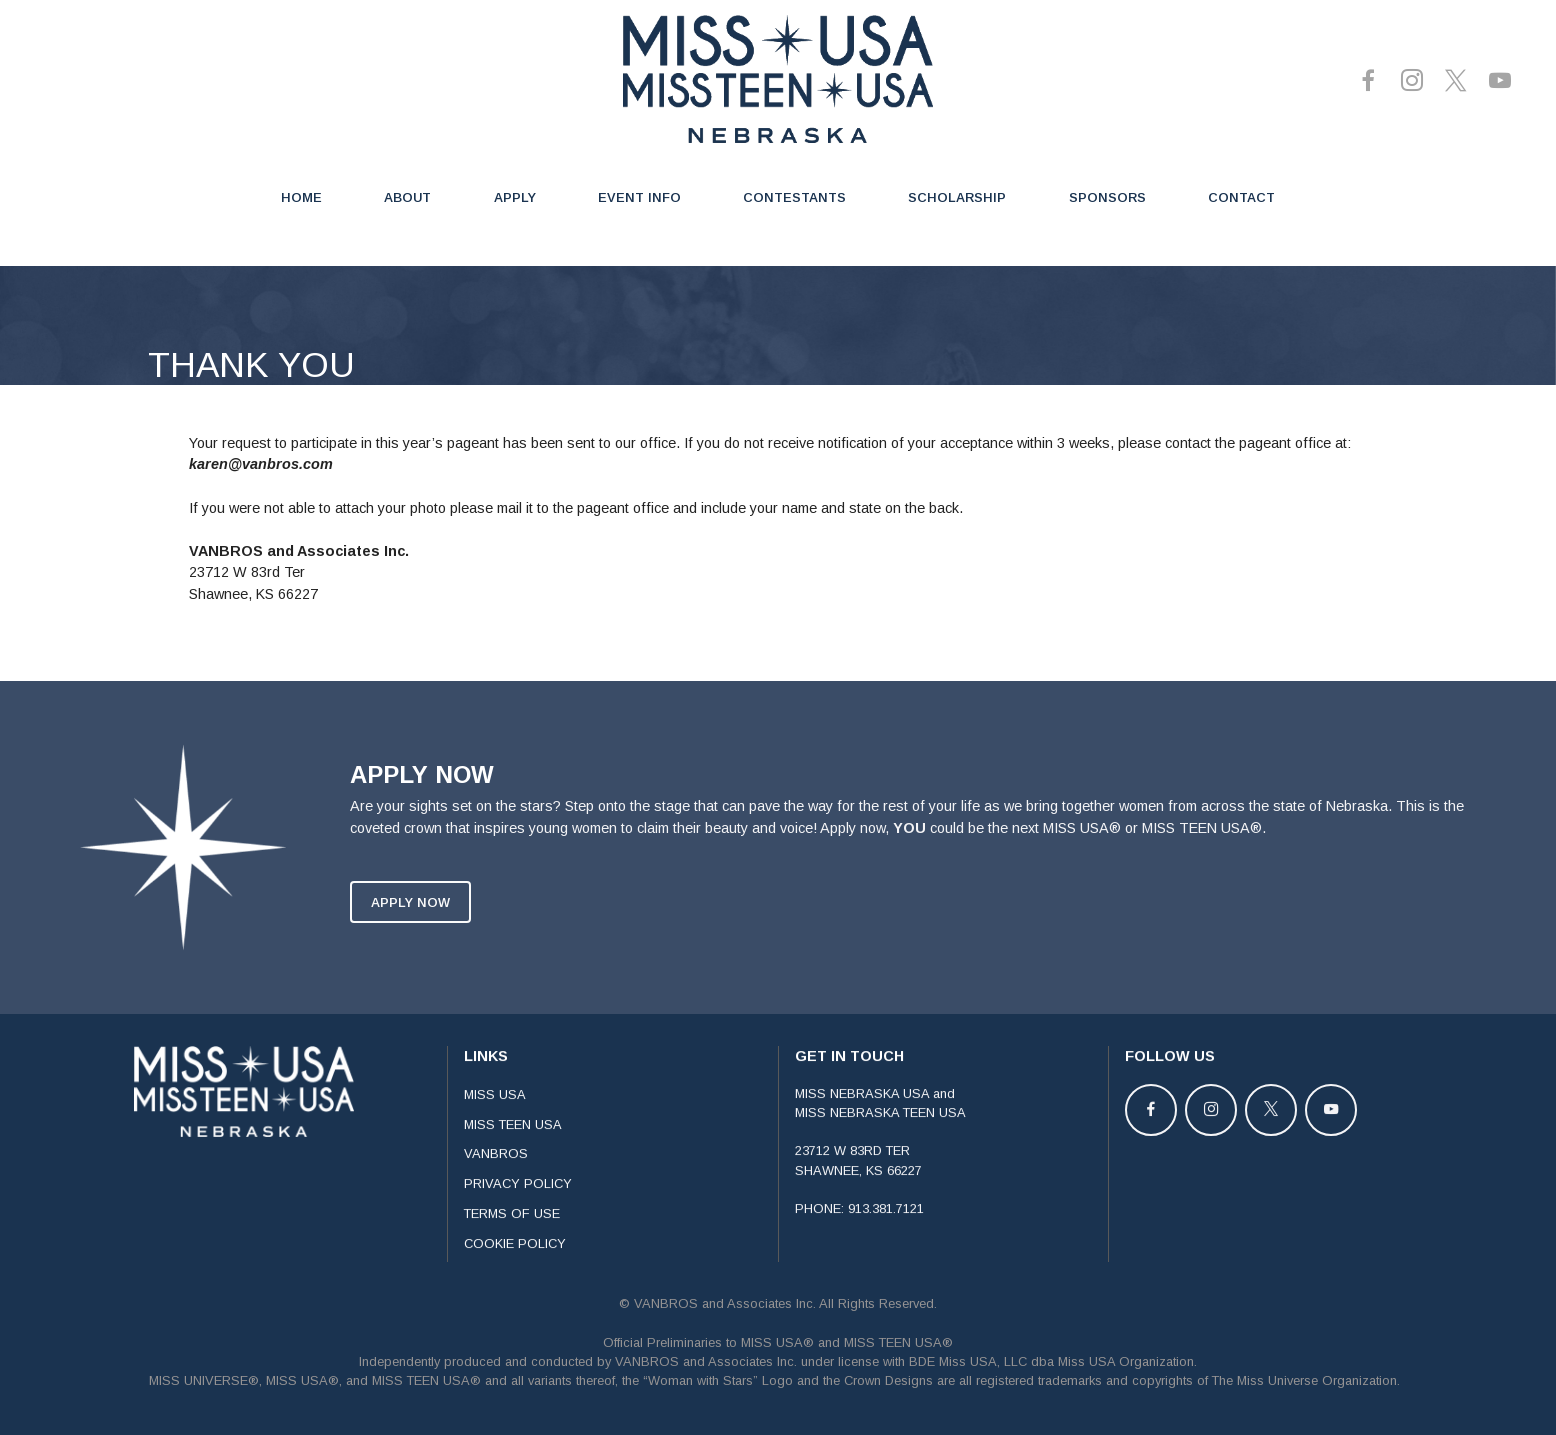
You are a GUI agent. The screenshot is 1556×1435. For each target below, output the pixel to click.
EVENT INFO (639, 197)
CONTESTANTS (794, 197)
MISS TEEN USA (513, 1153)
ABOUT (407, 197)
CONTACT (1241, 197)
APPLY (515, 197)
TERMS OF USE (512, 1242)
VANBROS (496, 1183)
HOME (301, 197)
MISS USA (495, 1123)
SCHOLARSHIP (957, 197)
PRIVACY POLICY (518, 1213)
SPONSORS (1107, 197)
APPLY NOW (410, 931)
